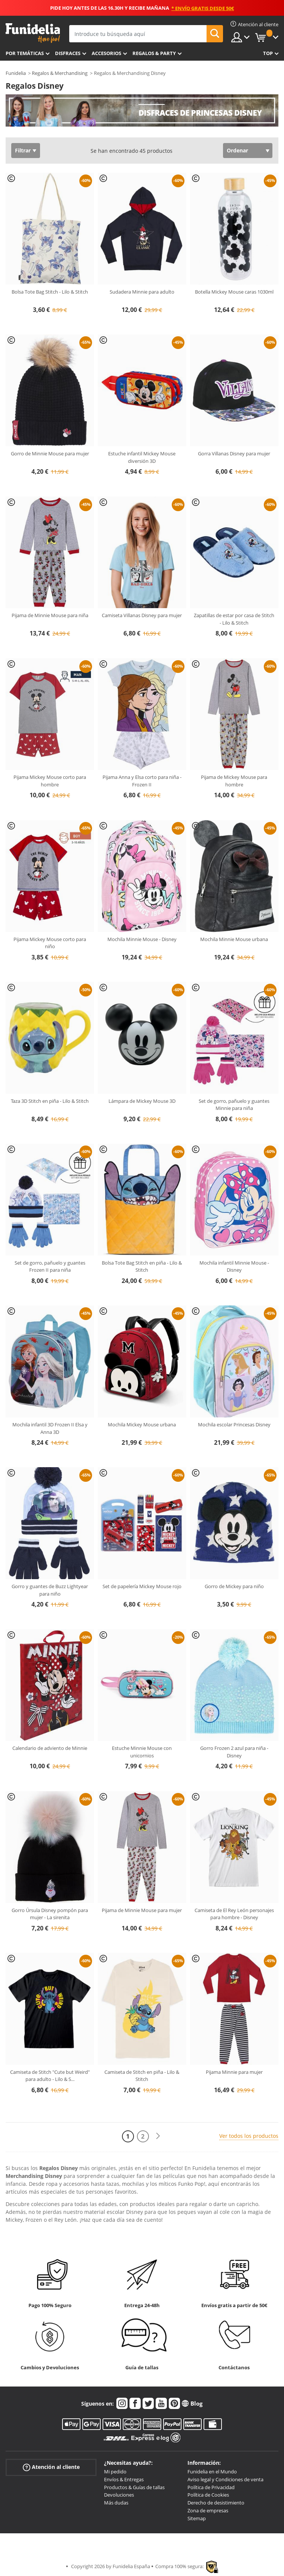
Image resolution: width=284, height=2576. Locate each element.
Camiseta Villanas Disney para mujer (142, 615)
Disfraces (67, 53)
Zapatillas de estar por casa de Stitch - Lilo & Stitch (234, 619)
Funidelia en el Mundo (212, 2471)
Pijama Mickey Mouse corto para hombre (49, 781)
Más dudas (116, 2502)
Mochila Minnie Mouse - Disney (142, 939)
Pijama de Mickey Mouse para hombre (234, 781)
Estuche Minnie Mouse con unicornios (142, 1752)
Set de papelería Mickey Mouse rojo (142, 1586)
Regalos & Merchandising (60, 73)
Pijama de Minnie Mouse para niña (50, 615)
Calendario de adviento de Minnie (49, 1748)
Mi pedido (115, 2471)
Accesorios (106, 53)
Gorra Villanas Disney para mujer (234, 453)
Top (268, 53)
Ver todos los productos (248, 2135)
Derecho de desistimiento (215, 2502)
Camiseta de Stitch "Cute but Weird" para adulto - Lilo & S (50, 2076)
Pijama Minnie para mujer (234, 2072)
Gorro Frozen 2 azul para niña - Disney (234, 1752)
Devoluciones (119, 2494)
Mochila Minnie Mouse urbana (234, 939)
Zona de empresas (207, 2510)
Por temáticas (25, 53)
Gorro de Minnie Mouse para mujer (50, 453)
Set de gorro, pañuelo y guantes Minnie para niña (234, 1105)
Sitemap (196, 2518)
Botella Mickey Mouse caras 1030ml (234, 291)
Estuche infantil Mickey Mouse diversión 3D (141, 457)
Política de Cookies (208, 2494)
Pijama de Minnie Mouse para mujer (142, 1910)
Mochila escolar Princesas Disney (234, 1424)
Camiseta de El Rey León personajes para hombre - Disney (234, 1914)
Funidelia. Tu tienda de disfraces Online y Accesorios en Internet (33, 33)
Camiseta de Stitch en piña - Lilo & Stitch (141, 2076)
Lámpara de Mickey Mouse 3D (142, 1101)
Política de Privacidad (211, 2487)
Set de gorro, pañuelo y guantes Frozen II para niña (50, 1266)
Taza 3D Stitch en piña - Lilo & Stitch (50, 1101)
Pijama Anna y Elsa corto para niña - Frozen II (142, 781)
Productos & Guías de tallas (134, 2487)
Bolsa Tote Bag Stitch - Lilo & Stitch (50, 291)
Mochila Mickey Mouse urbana (142, 1424)
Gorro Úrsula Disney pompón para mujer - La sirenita (50, 1914)
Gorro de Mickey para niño (234, 1586)
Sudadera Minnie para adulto (142, 291)
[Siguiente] (158, 2136)
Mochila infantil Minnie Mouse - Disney (234, 1266)
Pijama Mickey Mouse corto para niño (49, 943)
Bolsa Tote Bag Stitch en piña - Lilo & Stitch (142, 1266)
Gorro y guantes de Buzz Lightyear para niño (50, 1590)
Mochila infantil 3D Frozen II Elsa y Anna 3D (50, 1428)
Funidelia (16, 73)
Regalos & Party (154, 53)
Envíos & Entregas (124, 2479)
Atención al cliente (51, 2467)
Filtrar (23, 150)
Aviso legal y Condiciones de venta (225, 2479)
